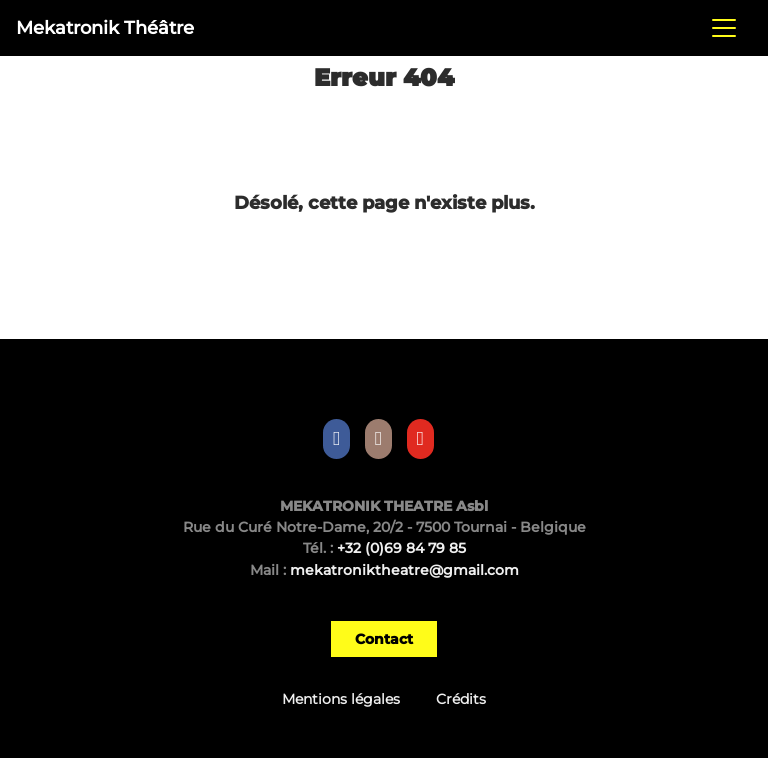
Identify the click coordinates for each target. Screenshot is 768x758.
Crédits (461, 699)
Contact (384, 639)
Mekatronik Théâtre (105, 27)
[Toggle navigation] (724, 28)
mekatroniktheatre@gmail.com (404, 570)
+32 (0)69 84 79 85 (401, 548)
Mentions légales (341, 699)
